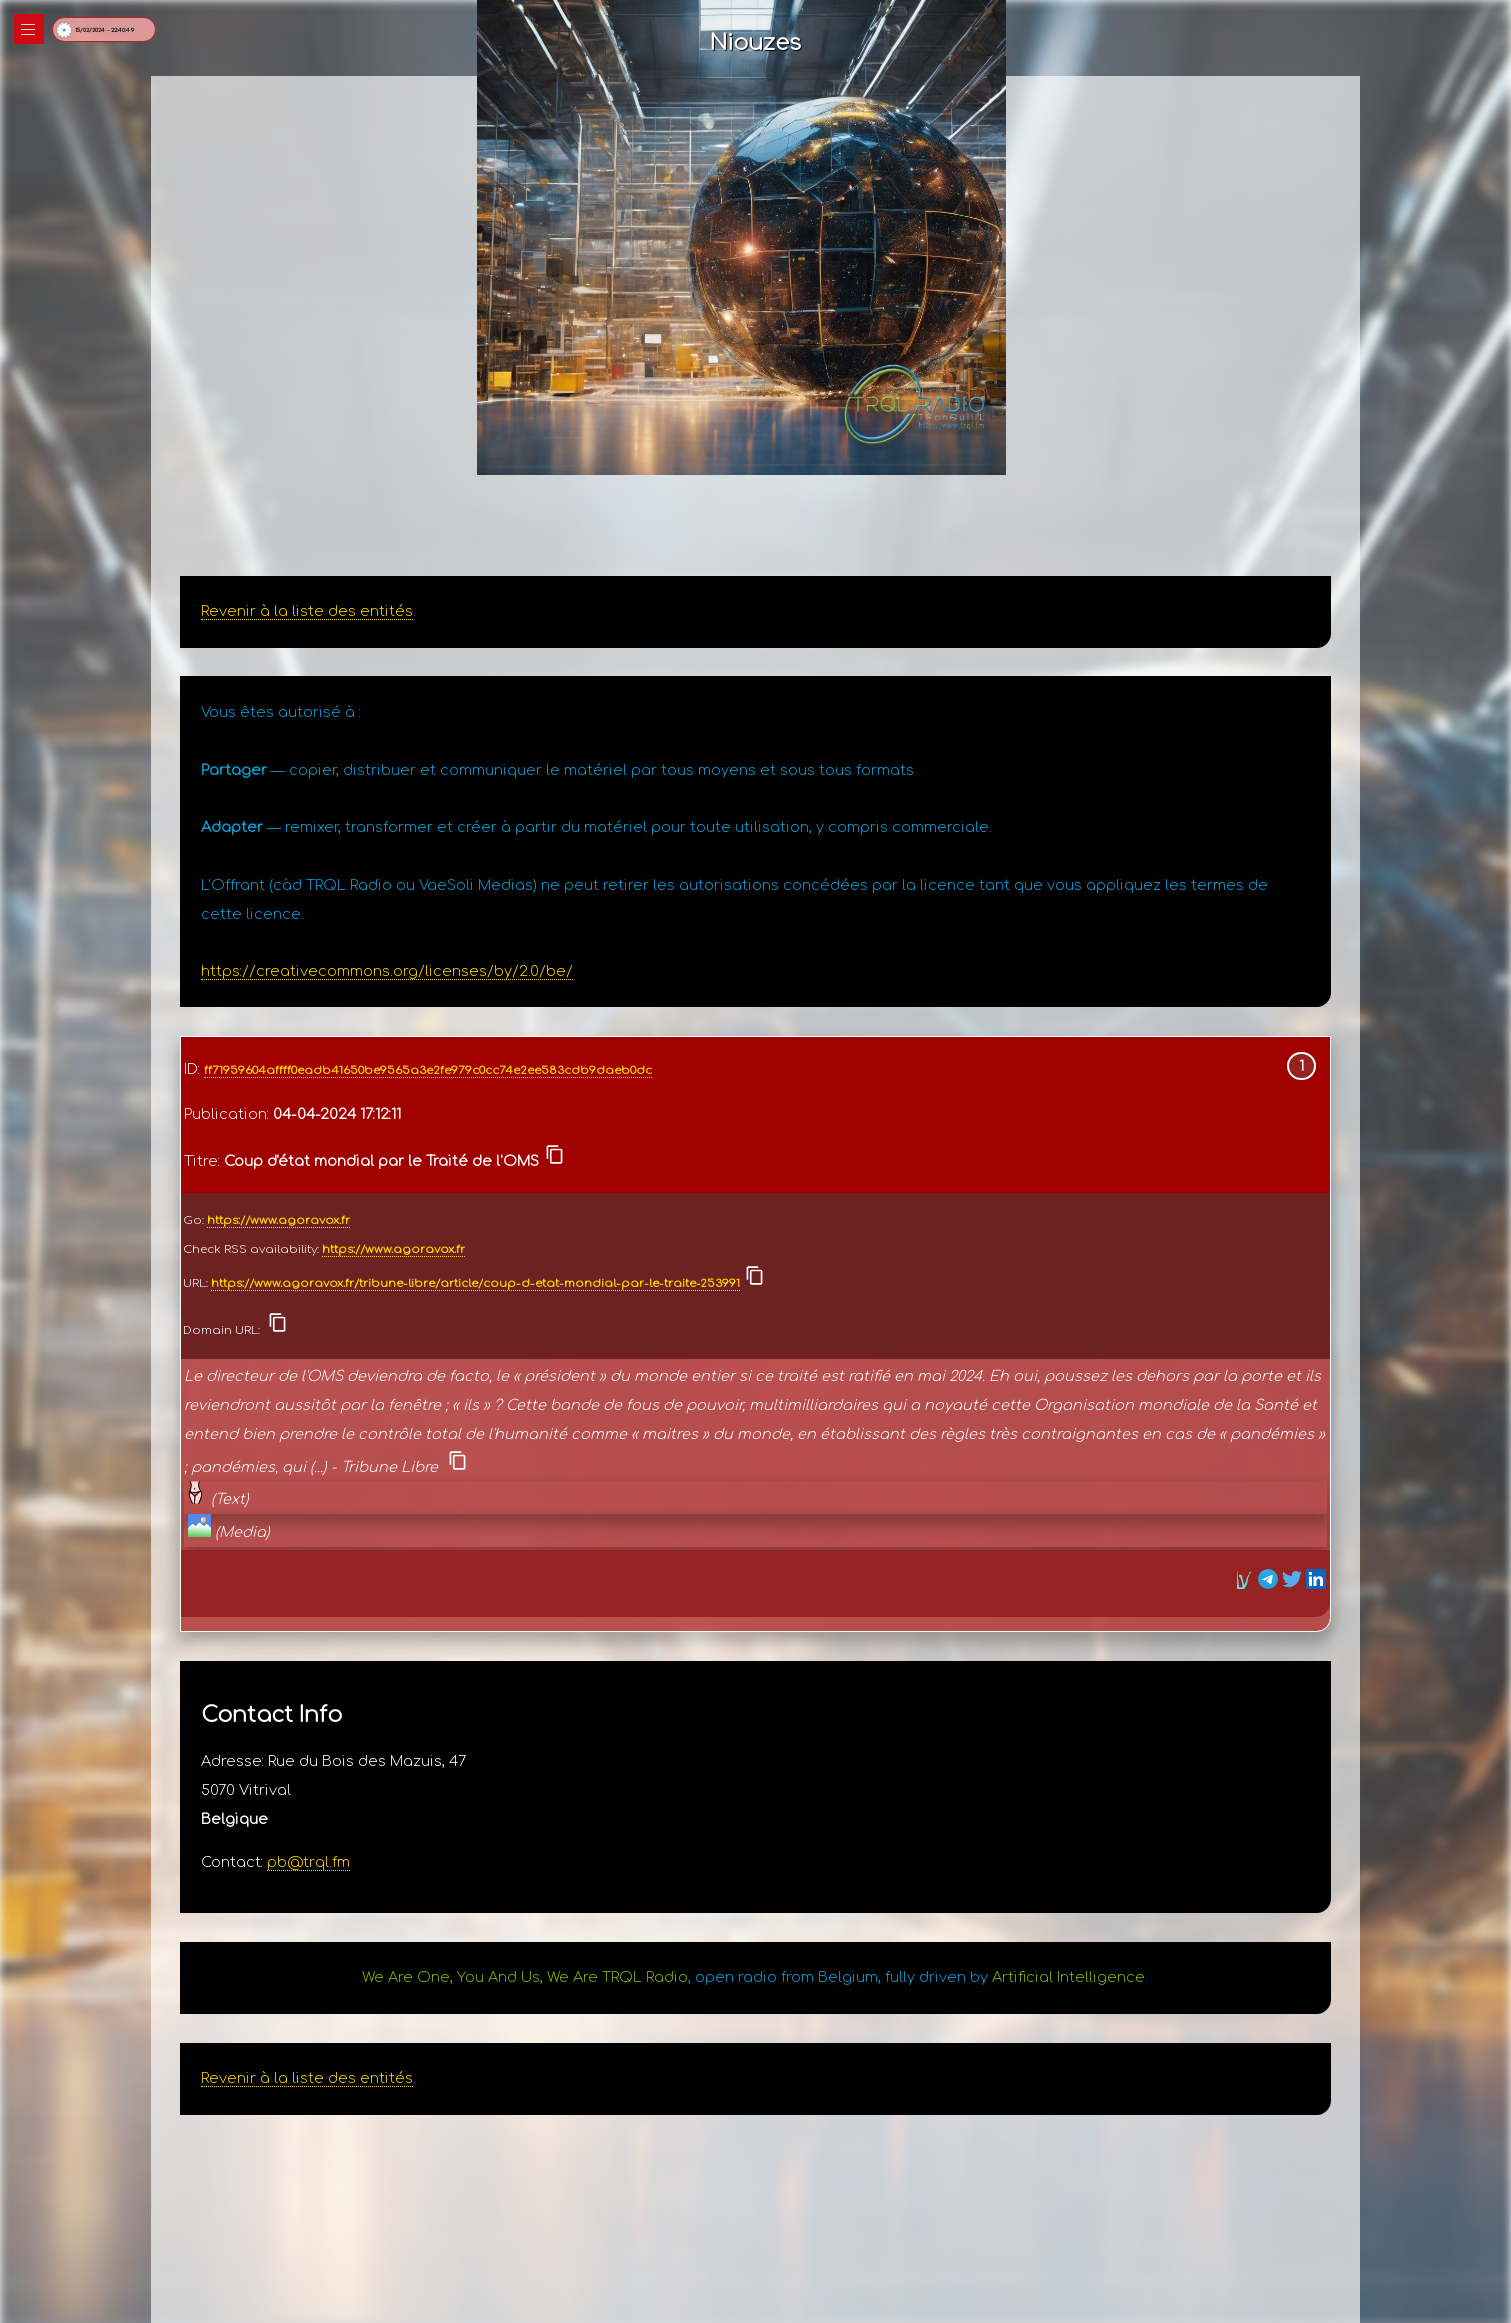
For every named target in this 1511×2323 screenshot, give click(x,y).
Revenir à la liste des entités (307, 611)
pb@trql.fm (308, 1862)
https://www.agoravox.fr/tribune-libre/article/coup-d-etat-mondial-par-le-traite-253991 (475, 1283)
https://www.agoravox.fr (278, 1220)
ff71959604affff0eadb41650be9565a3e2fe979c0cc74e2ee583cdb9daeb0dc (428, 1070)
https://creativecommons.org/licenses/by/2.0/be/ (387, 971)
